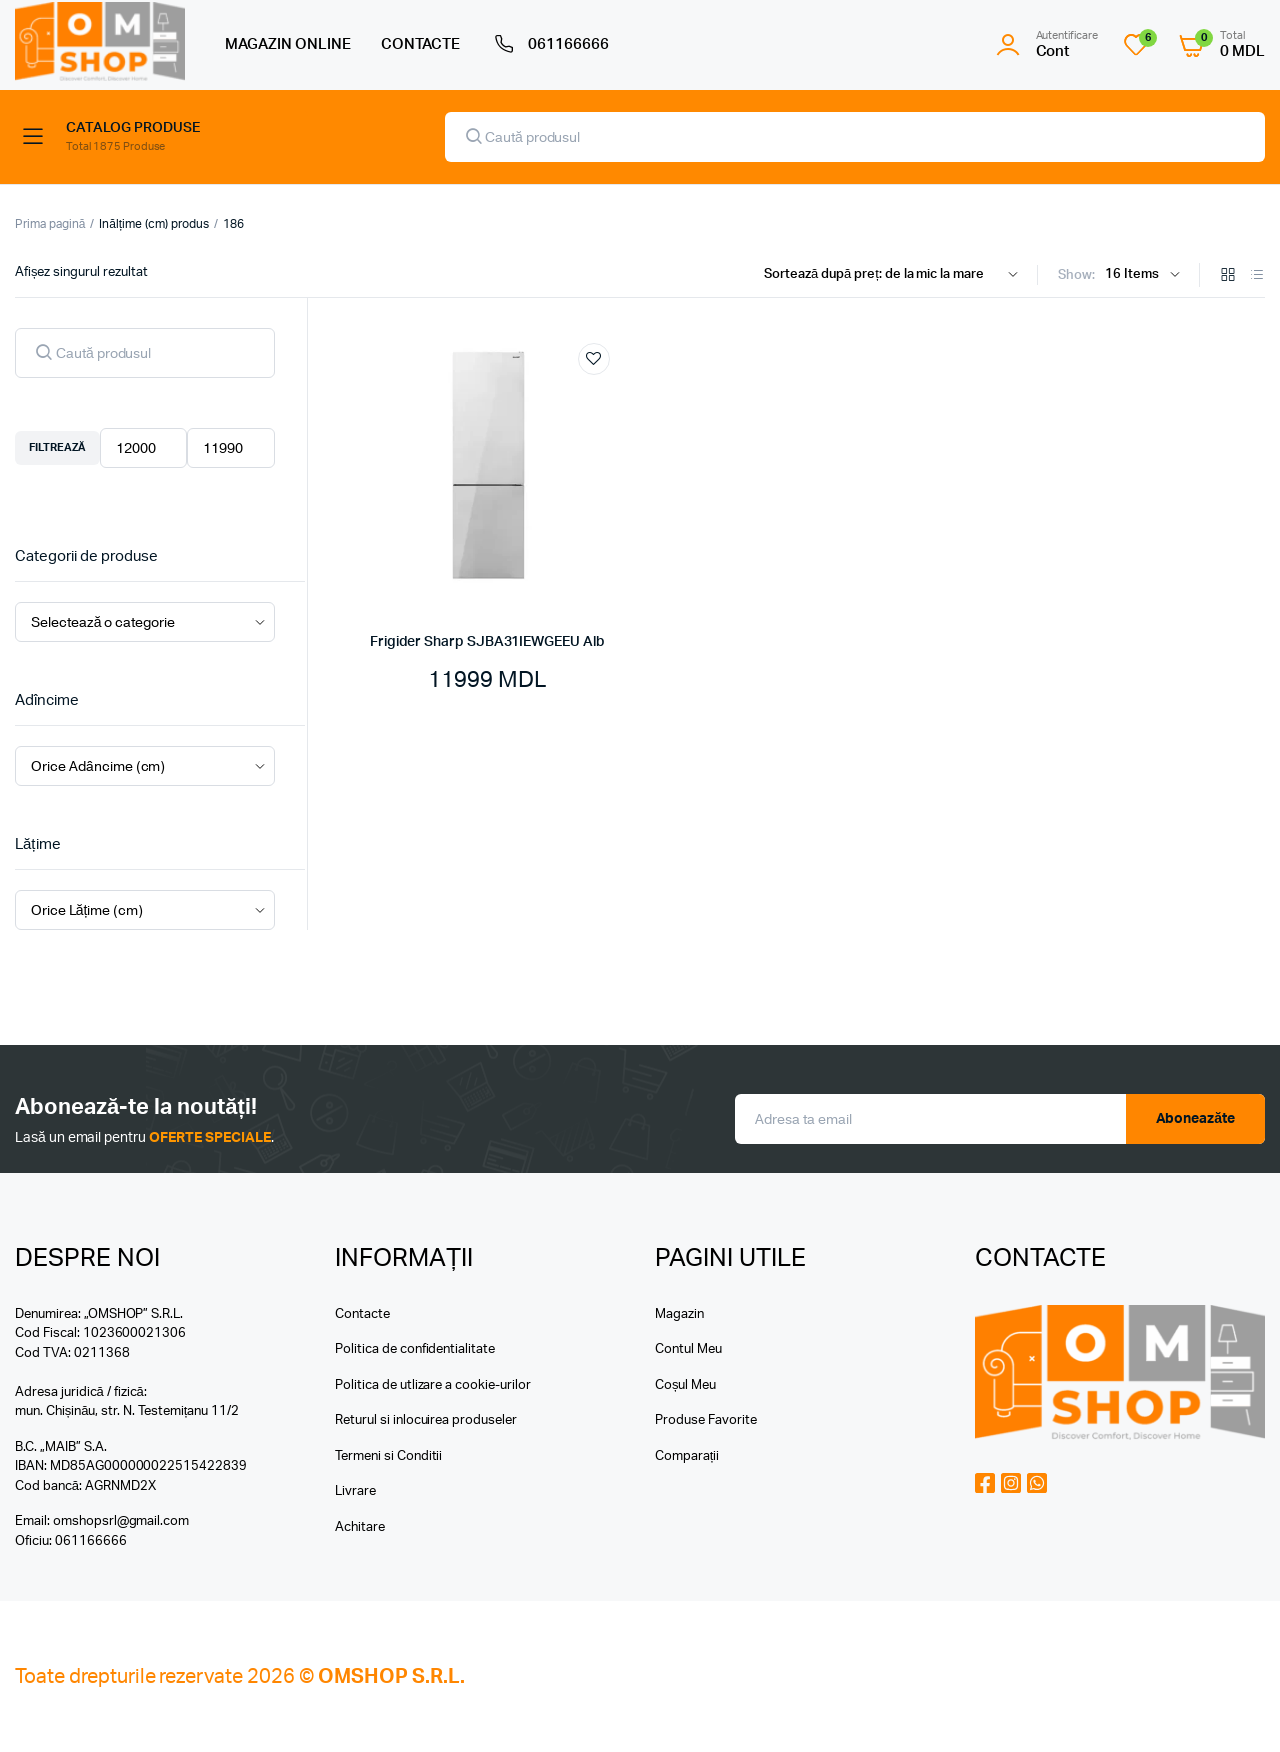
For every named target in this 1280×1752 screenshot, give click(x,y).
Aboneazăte (1196, 1119)
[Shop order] (895, 275)
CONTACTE (421, 44)
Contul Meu (688, 1349)
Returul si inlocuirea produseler (426, 1420)
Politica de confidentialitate (415, 1349)
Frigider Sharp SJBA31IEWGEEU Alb (487, 642)
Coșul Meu (685, 1385)
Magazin (679, 1314)
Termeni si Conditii (388, 1456)
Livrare (355, 1491)
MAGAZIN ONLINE (288, 44)
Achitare (360, 1527)
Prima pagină (50, 224)
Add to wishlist (594, 359)
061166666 (549, 45)
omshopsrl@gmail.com (121, 1521)
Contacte (362, 1314)
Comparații (687, 1456)
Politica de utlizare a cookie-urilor (433, 1385)
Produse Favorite (706, 1420)
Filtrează (57, 447)
